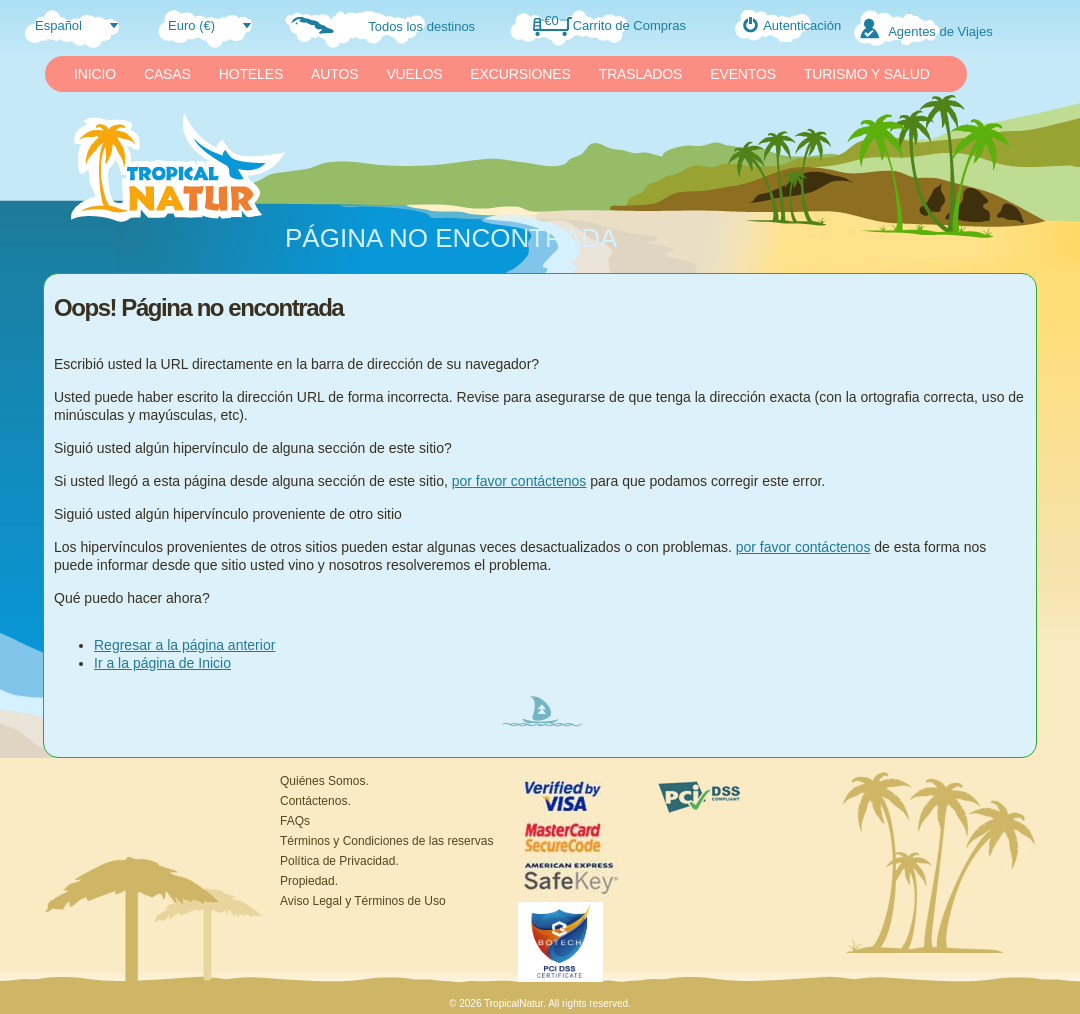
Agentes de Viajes (940, 31)
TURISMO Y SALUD (867, 74)
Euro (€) (191, 25)
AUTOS (334, 74)
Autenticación (802, 25)
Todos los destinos (421, 26)
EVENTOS (743, 74)
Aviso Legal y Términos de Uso (363, 901)
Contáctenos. (315, 801)
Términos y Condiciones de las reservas (386, 841)
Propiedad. (309, 881)
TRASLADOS (641, 74)
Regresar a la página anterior (184, 645)
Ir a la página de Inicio (162, 663)
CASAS (167, 74)
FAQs (295, 821)
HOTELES (251, 74)
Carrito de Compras (629, 25)
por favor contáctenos (519, 481)
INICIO (95, 74)
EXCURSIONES (520, 74)
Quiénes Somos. (324, 781)
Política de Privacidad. (339, 861)
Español (58, 25)
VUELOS (414, 74)
